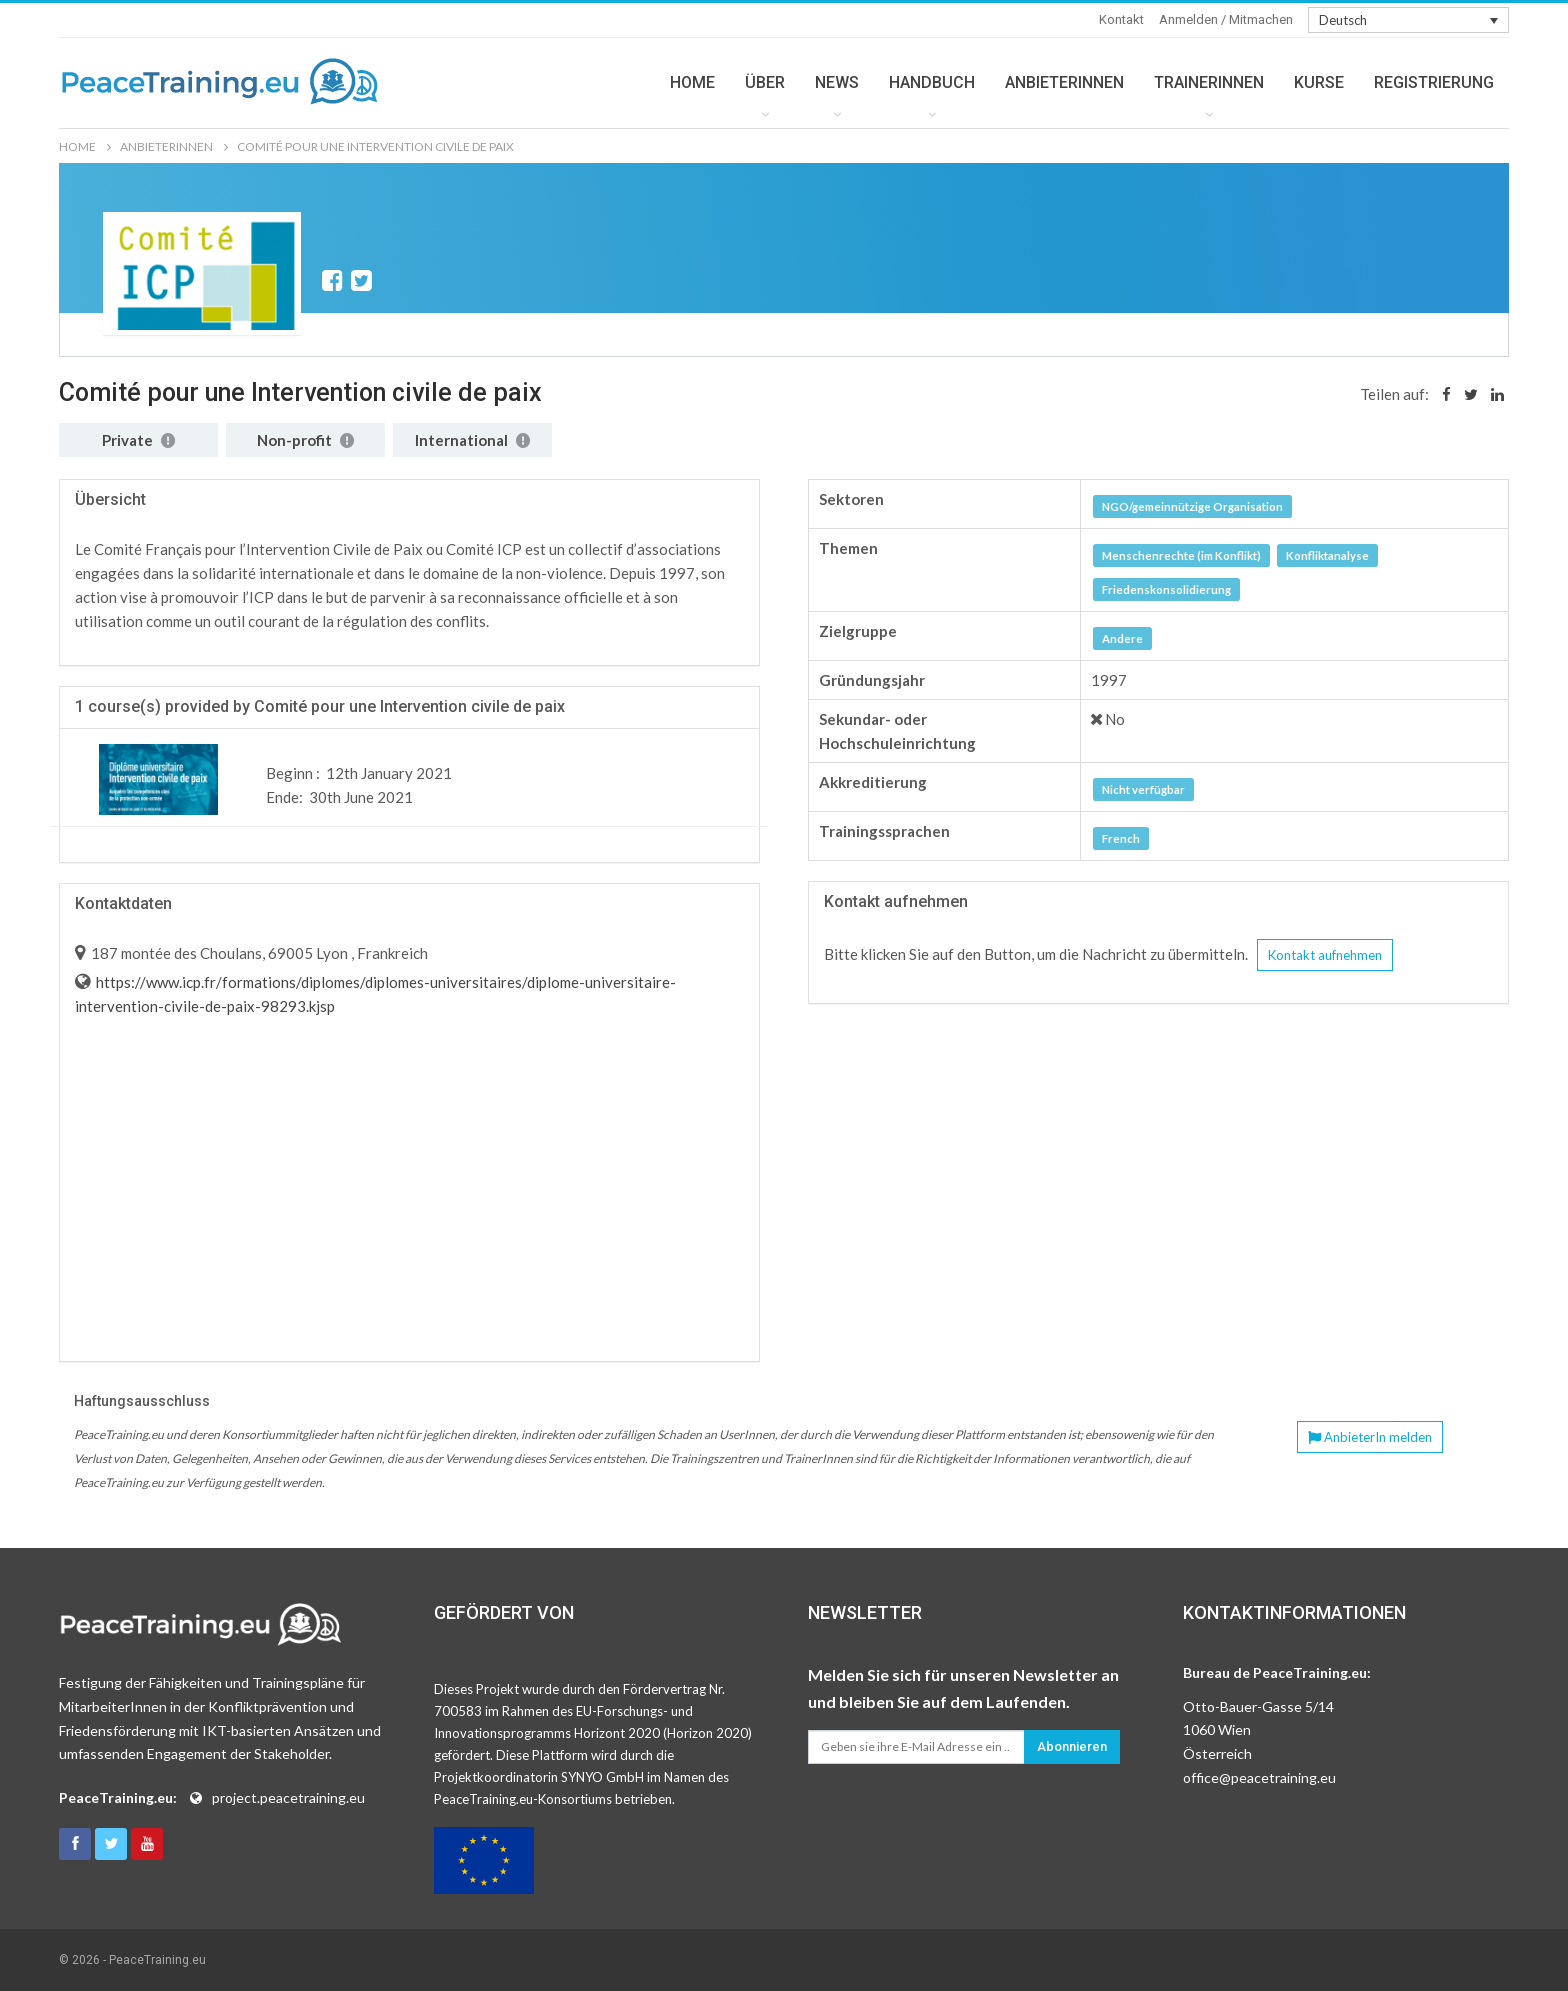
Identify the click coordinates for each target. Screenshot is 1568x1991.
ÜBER (765, 82)
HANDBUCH (932, 82)
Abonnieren (1072, 1746)
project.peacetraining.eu (288, 1797)
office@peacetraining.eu (1259, 1777)
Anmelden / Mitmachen (1226, 19)
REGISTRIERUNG (1434, 82)
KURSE (1319, 82)
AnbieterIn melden (1370, 1437)
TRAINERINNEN (1209, 82)
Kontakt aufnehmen (1325, 955)
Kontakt (1121, 19)
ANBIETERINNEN (1064, 82)
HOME (692, 82)
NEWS (837, 82)
